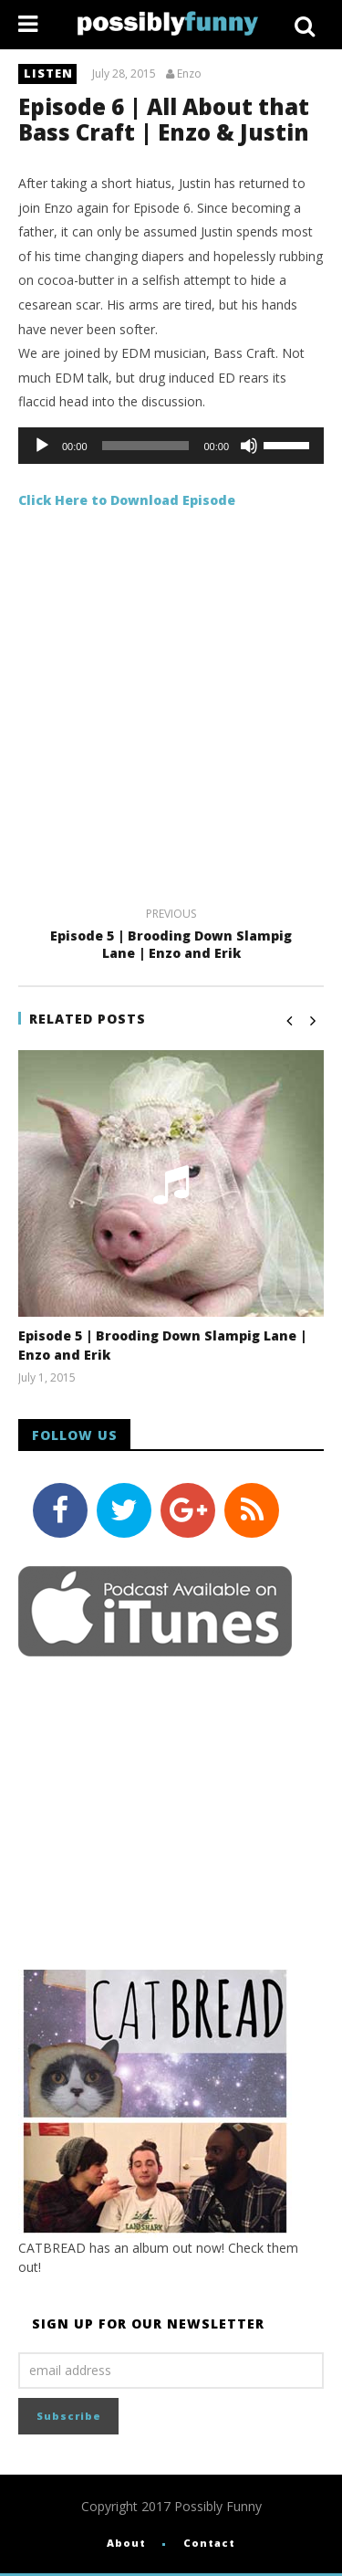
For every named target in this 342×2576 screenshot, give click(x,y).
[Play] (42, 445)
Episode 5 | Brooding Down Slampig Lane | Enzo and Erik (171, 936)
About (126, 2543)
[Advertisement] (171, 712)
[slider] (146, 445)
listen (48, 73)
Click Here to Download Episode (126, 500)
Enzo (189, 74)
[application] (171, 445)
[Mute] (249, 445)
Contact (209, 2543)
